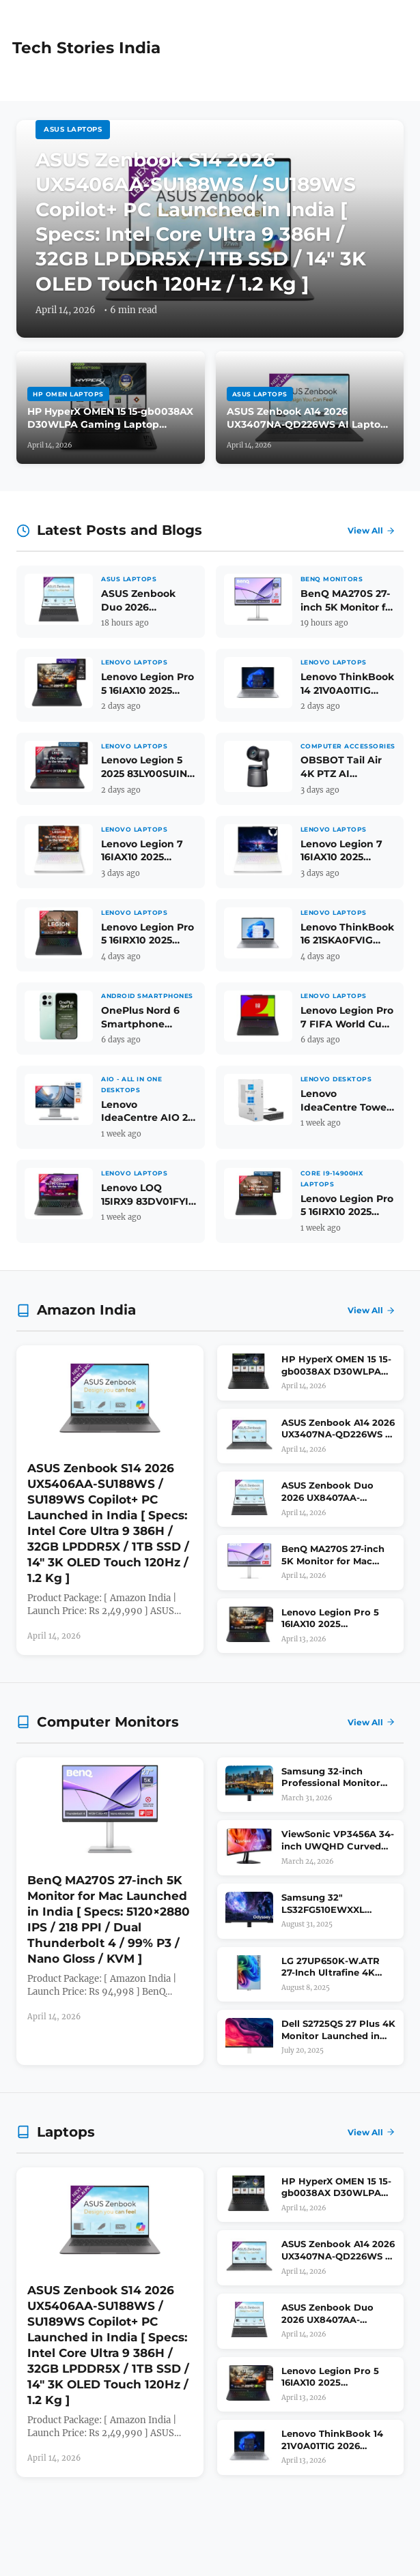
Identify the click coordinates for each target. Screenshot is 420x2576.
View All (371, 530)
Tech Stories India (86, 47)
